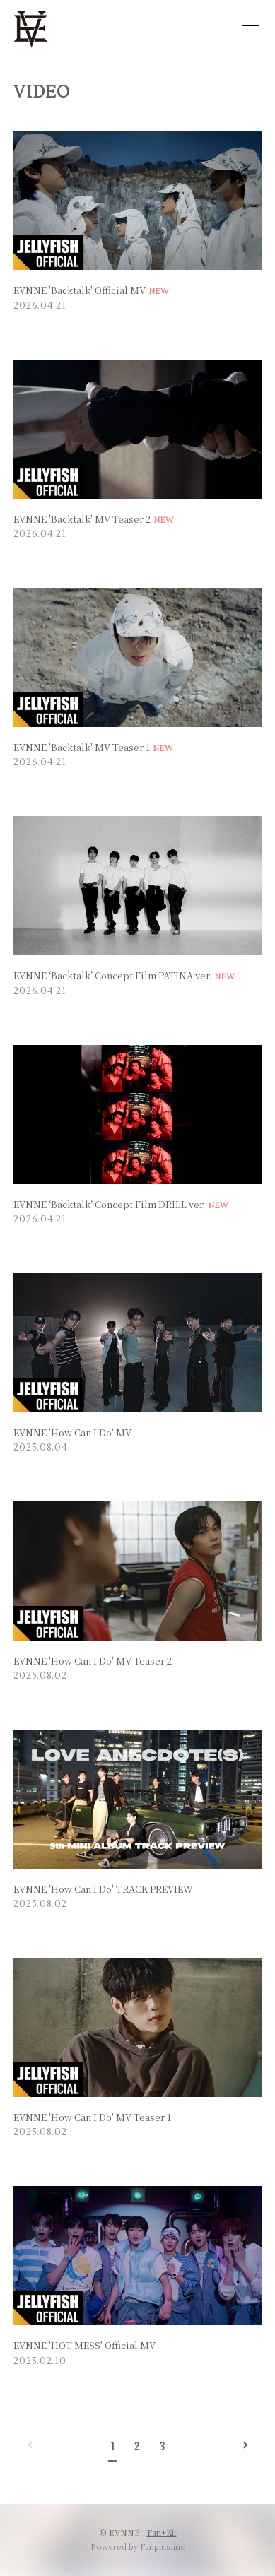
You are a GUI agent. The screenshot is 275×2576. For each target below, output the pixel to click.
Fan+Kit (162, 2532)
